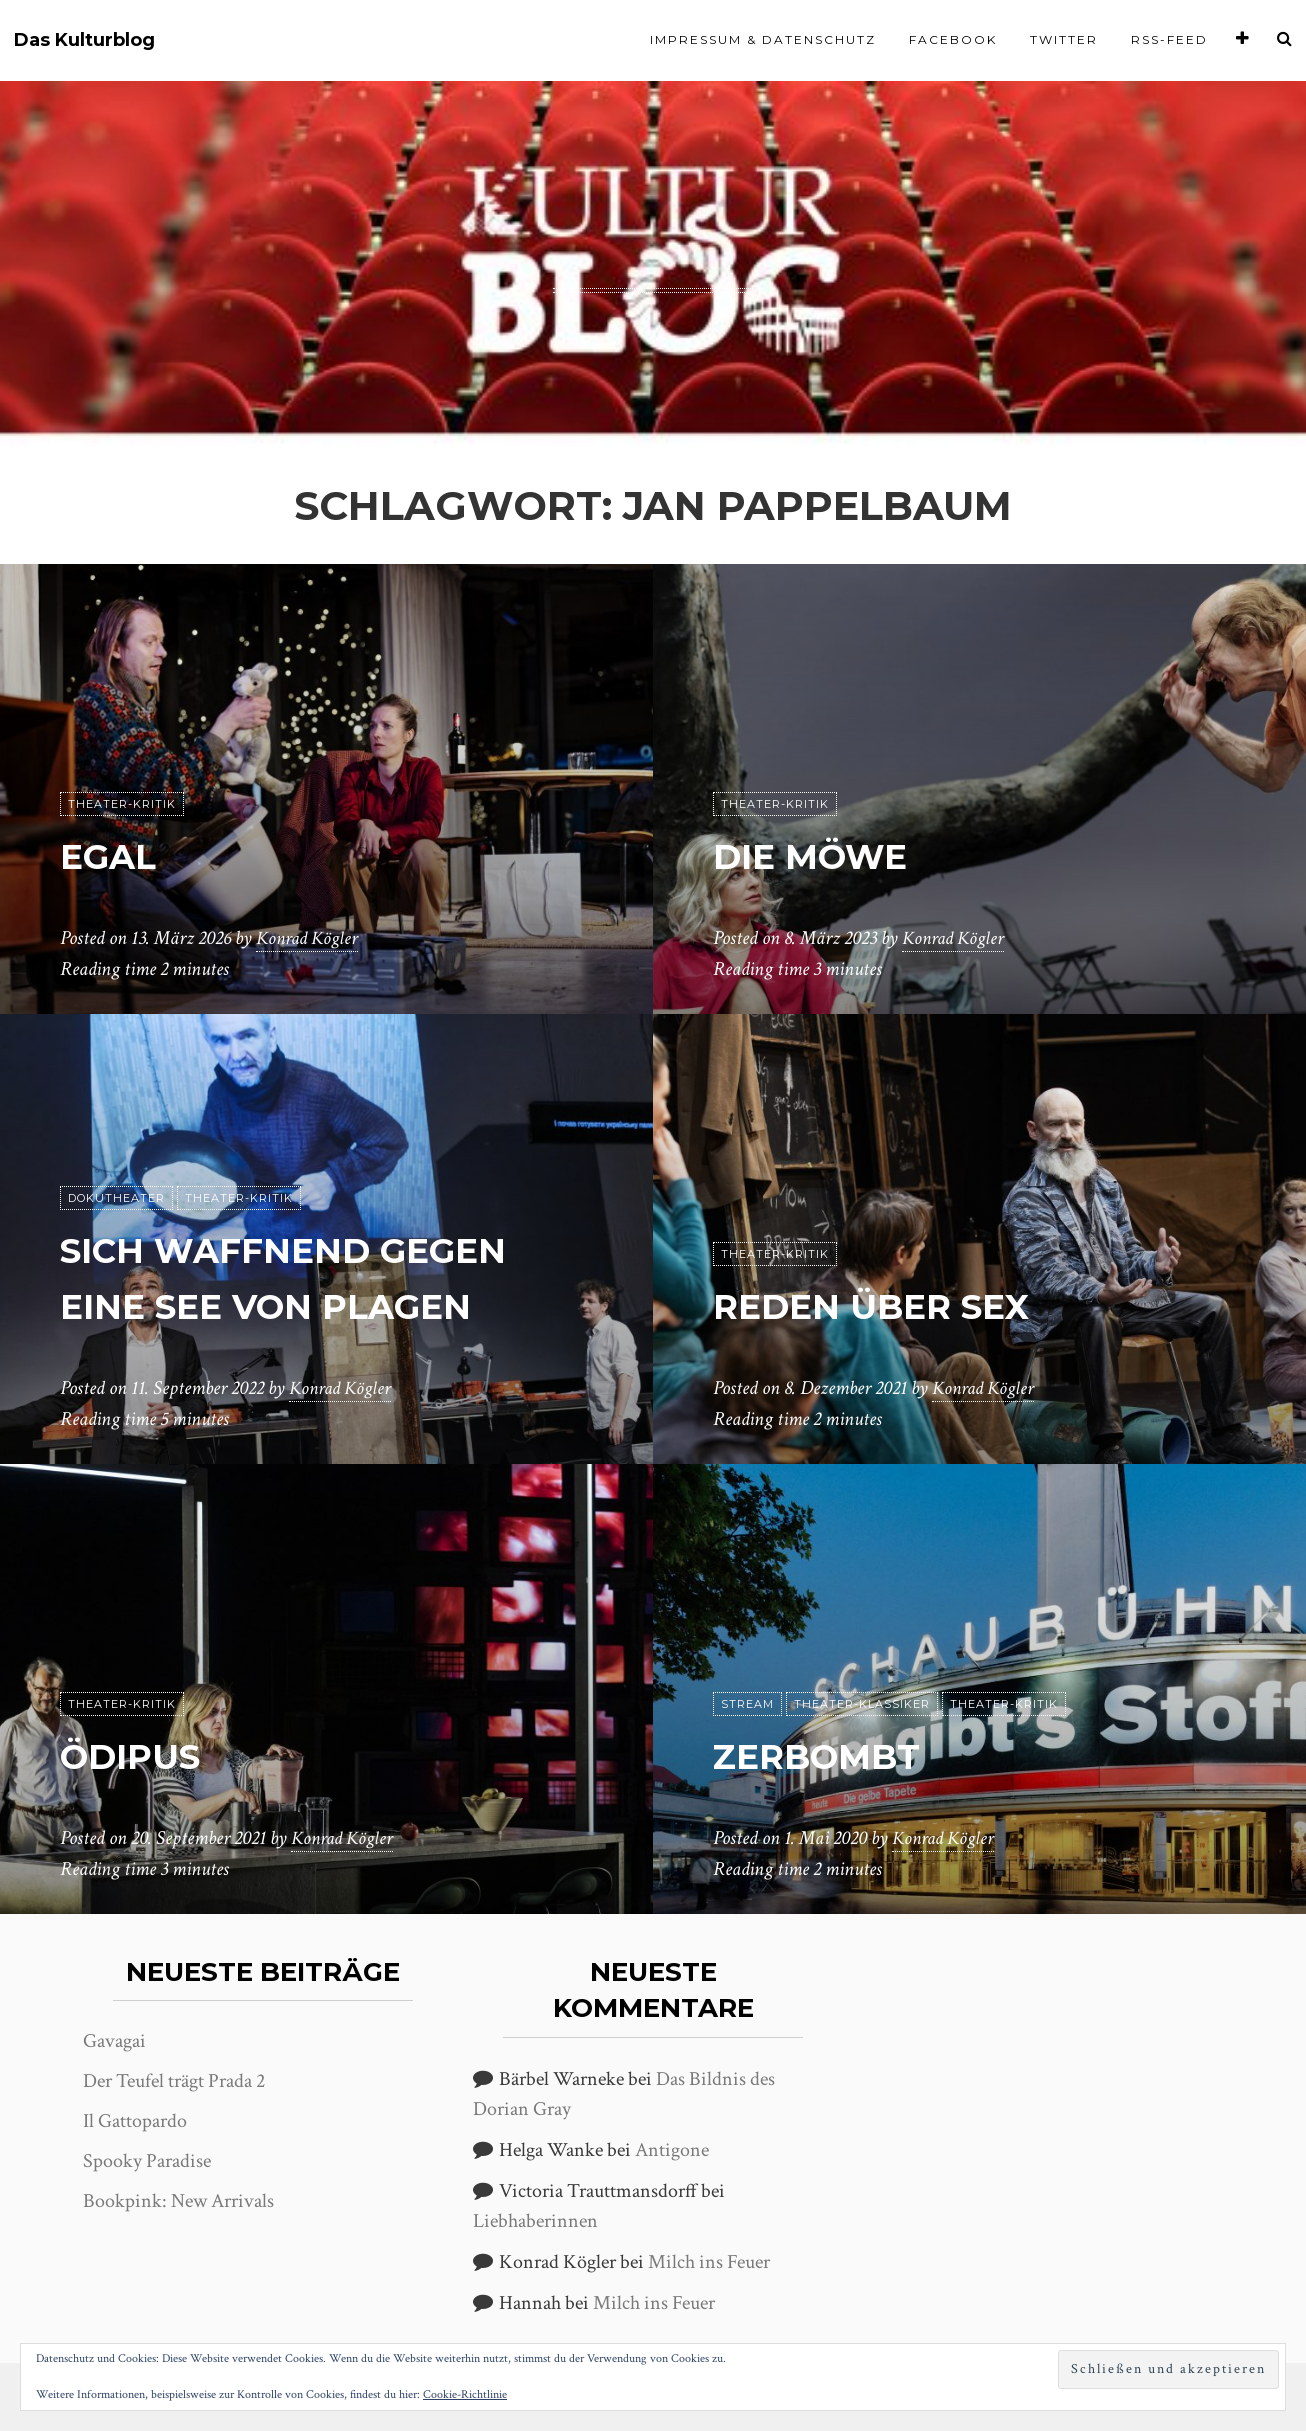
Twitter (1064, 39)
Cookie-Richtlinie (465, 2394)
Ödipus (142, 1755)
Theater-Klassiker (862, 1705)
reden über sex (894, 1305)
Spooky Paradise (147, 2161)
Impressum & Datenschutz (763, 39)
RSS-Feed (1169, 39)
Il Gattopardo (135, 2121)
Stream (747, 1705)
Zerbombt (832, 1755)
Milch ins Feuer (709, 2262)
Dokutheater (116, 1199)
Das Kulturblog (84, 40)
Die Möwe (826, 855)
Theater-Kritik (122, 805)
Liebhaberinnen (535, 2221)
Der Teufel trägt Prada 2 (174, 2081)
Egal (116, 855)
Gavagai (114, 2041)
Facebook (953, 39)
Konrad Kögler (310, 939)
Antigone (672, 2150)
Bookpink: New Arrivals (178, 2201)
